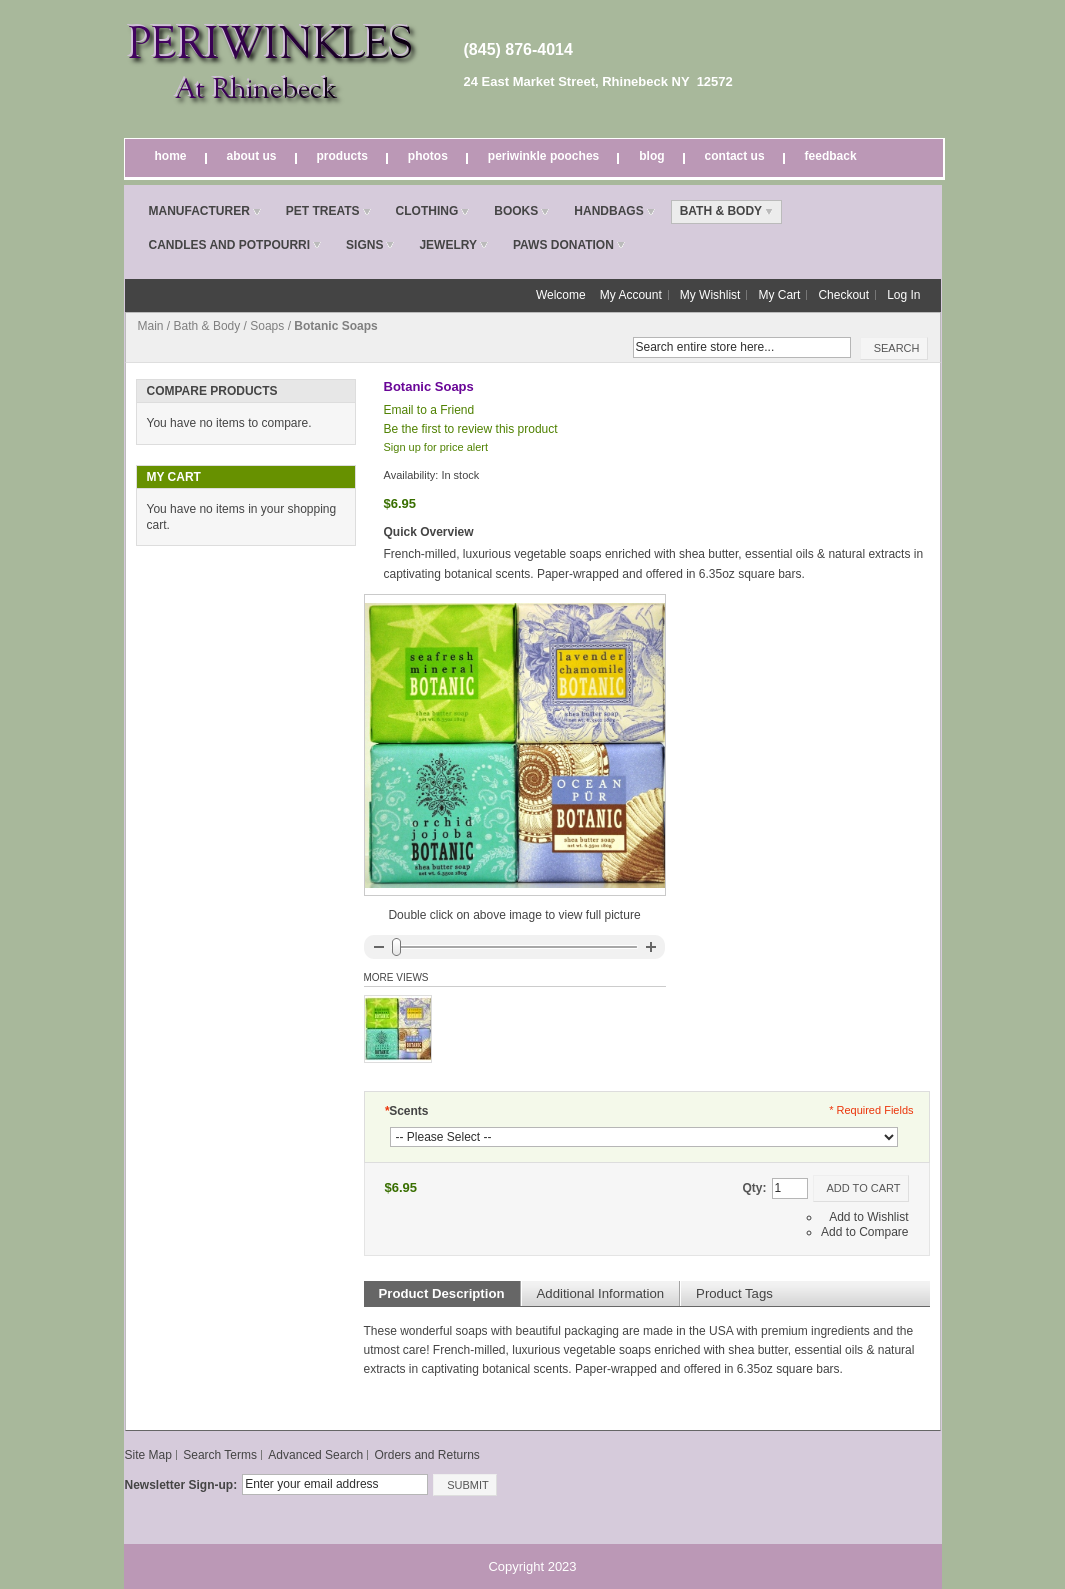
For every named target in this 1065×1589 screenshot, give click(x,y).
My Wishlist (710, 295)
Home (171, 156)
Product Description (442, 1293)
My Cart (779, 295)
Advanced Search (315, 1455)
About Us (252, 156)
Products (342, 156)
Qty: (755, 1188)
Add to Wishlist (868, 1217)
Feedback (831, 156)
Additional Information (601, 1293)
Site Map (148, 1455)
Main (151, 326)
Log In (903, 295)
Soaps (267, 326)
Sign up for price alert (436, 447)
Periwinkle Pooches (543, 156)
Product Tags (734, 1293)
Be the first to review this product (471, 429)
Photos (428, 156)
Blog (651, 156)
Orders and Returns (426, 1455)
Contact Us (735, 156)
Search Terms (220, 1455)
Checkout (843, 295)
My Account (631, 295)
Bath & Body (207, 326)
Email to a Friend (429, 410)
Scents (407, 1111)
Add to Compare (864, 1232)
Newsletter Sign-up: (181, 1485)
